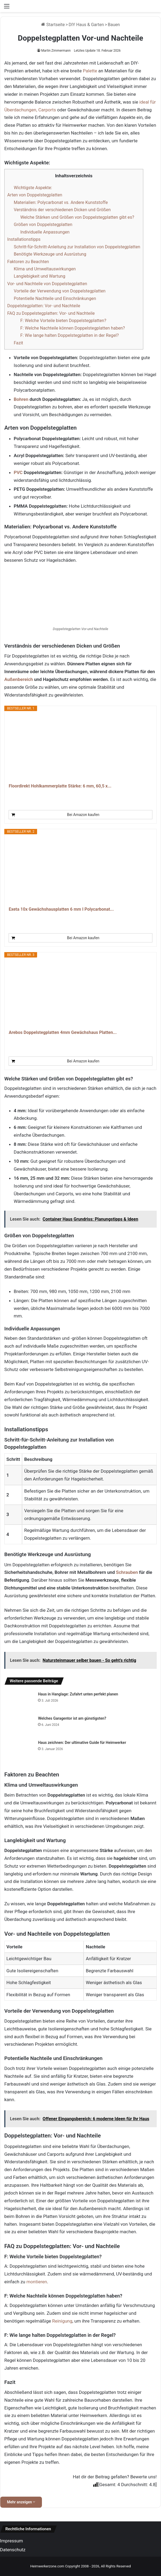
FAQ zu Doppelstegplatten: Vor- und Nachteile (51, 313)
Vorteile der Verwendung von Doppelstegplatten (59, 291)
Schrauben (127, 1572)
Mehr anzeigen (21, 2502)
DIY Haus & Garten (86, 24)
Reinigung (62, 2321)
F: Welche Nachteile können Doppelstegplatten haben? (72, 328)
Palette (90, 70)
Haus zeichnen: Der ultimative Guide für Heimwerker (82, 1742)
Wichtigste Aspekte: (33, 187)
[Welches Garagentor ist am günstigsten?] (19, 1724)
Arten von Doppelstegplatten (34, 194)
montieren (36, 2281)
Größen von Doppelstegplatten (43, 224)
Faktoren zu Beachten (28, 261)
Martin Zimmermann (56, 50)
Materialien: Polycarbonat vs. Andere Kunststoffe (61, 202)
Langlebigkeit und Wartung (39, 276)
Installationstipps (24, 239)
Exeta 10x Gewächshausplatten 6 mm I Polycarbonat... (61, 909)
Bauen (114, 24)
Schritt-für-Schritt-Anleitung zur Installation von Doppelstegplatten (77, 246)
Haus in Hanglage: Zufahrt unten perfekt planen (78, 1694)
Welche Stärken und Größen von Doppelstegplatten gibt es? (77, 217)
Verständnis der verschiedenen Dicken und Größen (62, 209)
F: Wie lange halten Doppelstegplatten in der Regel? (69, 335)
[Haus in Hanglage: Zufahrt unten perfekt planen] (19, 1700)
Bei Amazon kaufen (83, 814)
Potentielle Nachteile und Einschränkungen (55, 298)
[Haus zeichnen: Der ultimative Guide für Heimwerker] (19, 1748)
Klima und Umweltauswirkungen (45, 268)
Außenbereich (18, 679)
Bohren (21, 399)
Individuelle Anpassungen (44, 232)
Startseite (53, 24)
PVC (18, 472)
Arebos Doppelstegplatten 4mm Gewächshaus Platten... (63, 1032)
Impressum (11, 2540)
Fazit (18, 342)
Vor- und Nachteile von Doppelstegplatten (47, 283)
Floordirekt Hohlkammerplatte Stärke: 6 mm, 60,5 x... (60, 786)
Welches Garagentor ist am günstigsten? (72, 1718)
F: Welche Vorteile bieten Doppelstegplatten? (63, 320)
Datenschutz (13, 2549)
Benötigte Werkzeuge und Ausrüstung (50, 254)
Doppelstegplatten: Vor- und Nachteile (43, 305)
